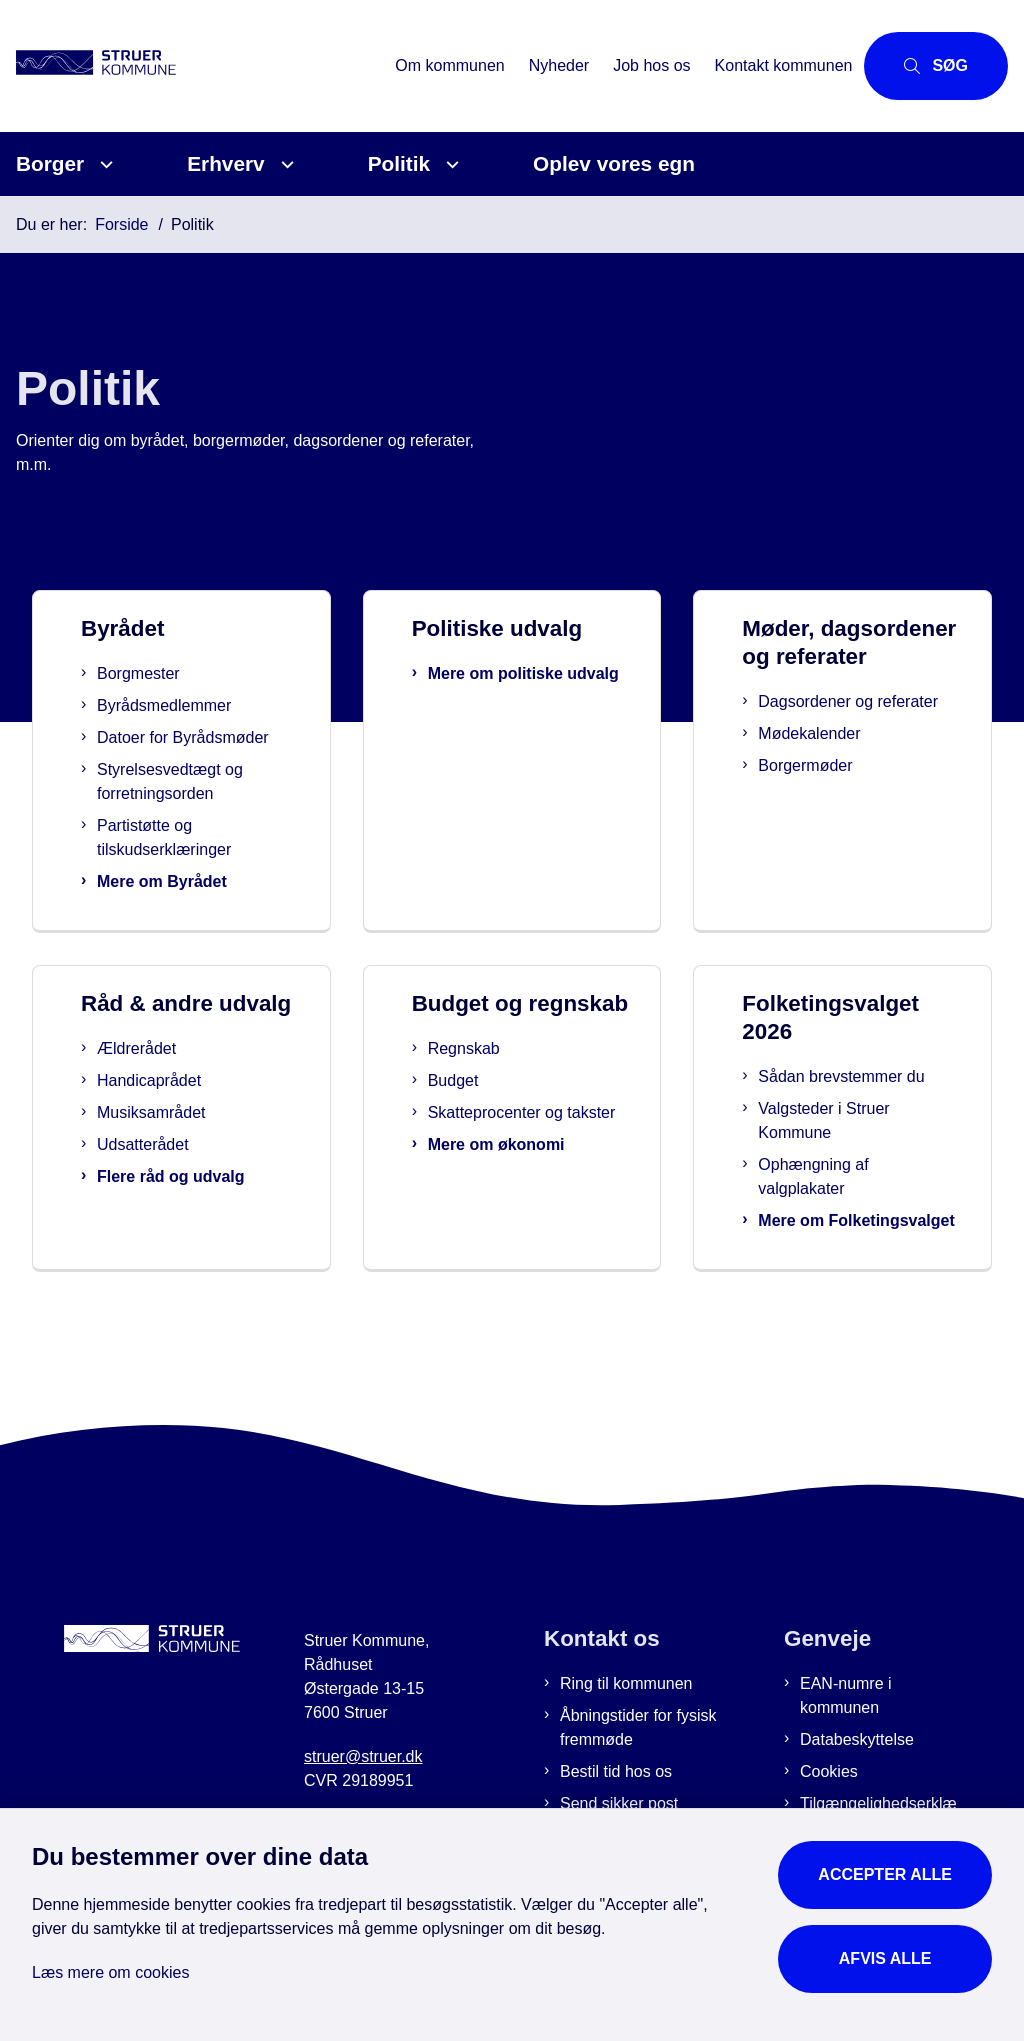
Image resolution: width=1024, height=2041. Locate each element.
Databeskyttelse (857, 1763)
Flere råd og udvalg (209, 1204)
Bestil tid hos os (616, 1795)
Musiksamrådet (189, 1140)
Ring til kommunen (626, 1707)
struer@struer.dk (363, 1780)
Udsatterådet (181, 1172)
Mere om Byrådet (176, 881)
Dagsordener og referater (838, 741)
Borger (50, 163)
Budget (486, 1108)
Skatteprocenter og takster (528, 1152)
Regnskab (497, 1076)
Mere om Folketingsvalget (853, 1232)
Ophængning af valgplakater (845, 1176)
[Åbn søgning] (936, 66)
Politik (399, 163)
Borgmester (152, 673)
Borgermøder (828, 817)
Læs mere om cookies (110, 1972)
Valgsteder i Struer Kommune (855, 1120)
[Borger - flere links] (103, 164)
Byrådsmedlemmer (178, 705)
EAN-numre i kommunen (846, 1719)
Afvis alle (885, 1958)
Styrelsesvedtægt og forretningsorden (184, 781)
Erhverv (225, 163)
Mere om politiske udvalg (530, 685)
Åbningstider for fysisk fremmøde (638, 1751)
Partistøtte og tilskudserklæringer (178, 837)
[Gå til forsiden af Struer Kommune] (118, 66)
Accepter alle (885, 1874)
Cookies (829, 1795)
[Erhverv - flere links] (284, 164)
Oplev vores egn (614, 163)
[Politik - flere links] (449, 164)
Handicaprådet (187, 1108)
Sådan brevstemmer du (873, 1076)
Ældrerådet (174, 1076)
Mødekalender (832, 785)
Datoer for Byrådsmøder (197, 737)
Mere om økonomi (529, 1196)
